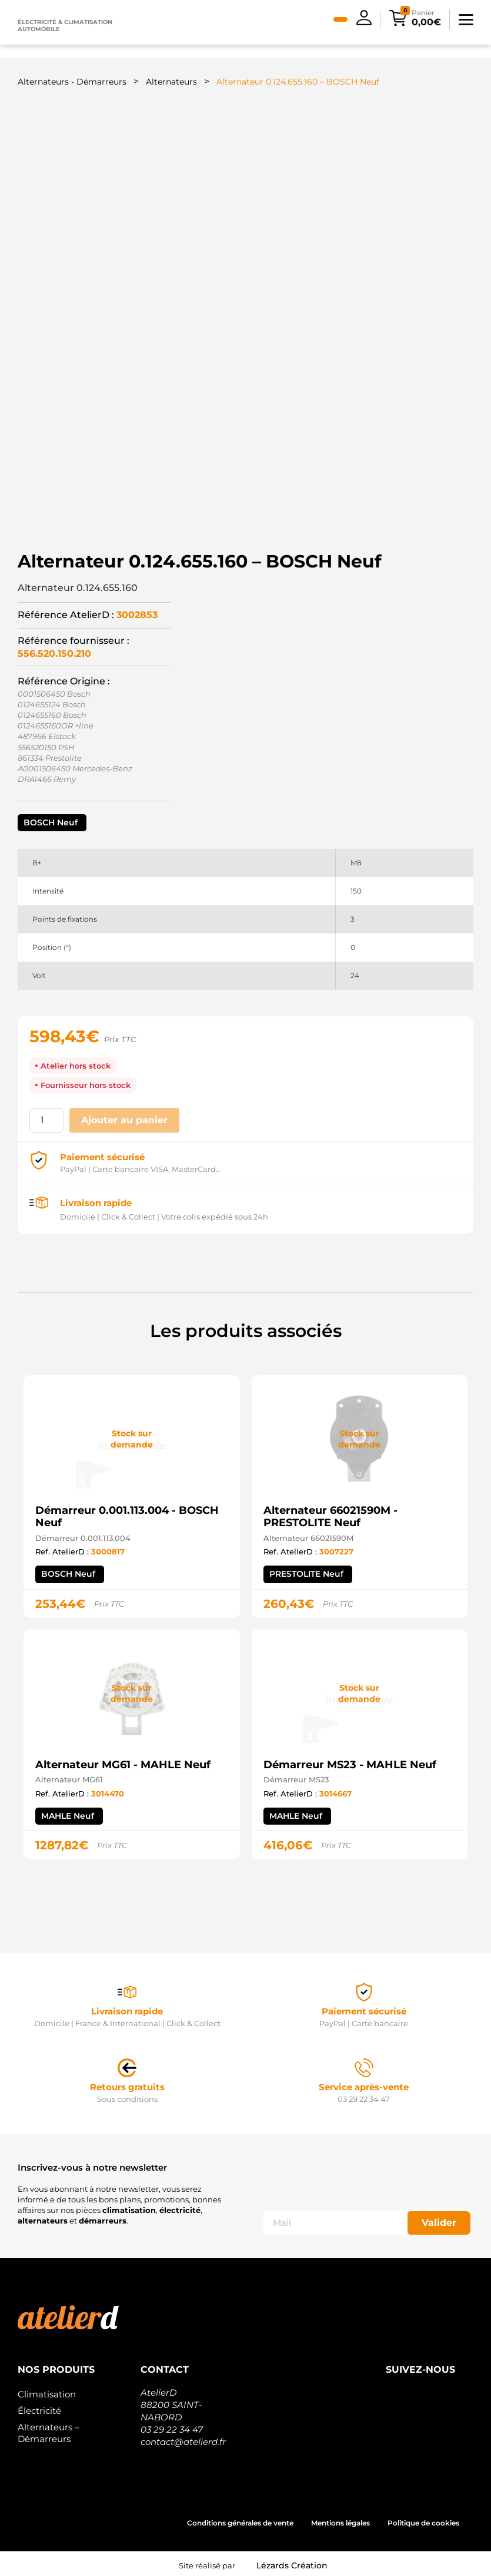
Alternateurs (171, 81)
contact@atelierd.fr (183, 2438)
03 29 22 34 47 (172, 2425)
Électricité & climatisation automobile (65, 25)
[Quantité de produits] (46, 1116)
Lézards (292, 2562)
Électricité (39, 2407)
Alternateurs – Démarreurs (48, 2429)
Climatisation (47, 2390)
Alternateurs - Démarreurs (72, 81)
